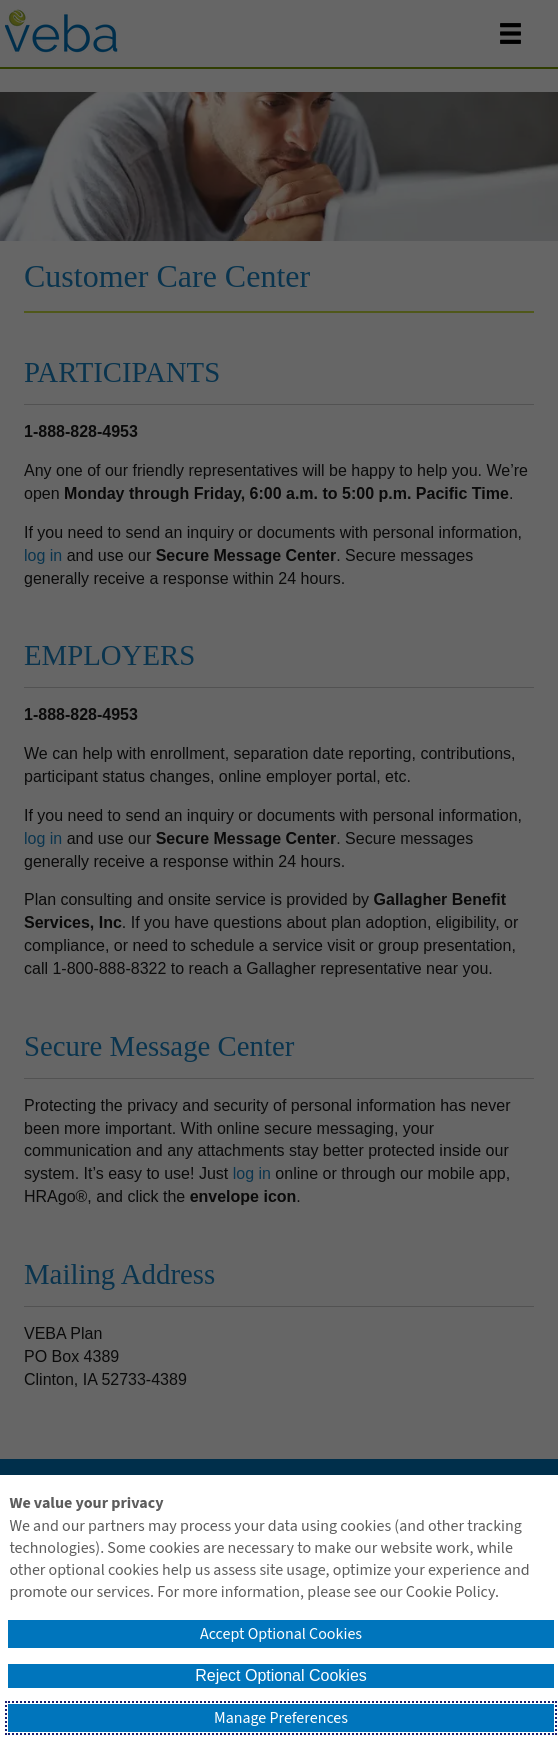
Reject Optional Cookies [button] (281, 1675)
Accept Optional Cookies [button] (281, 1634)
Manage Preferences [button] (281, 1718)
